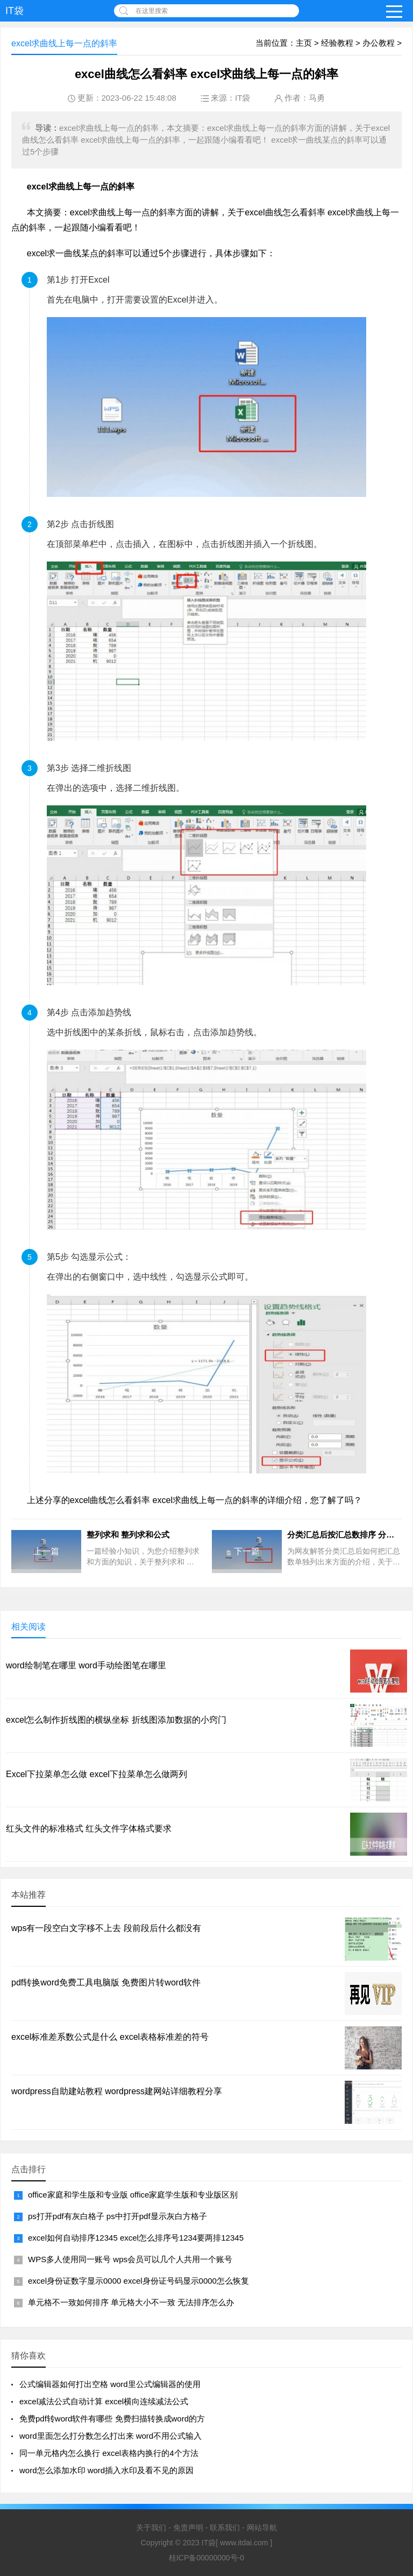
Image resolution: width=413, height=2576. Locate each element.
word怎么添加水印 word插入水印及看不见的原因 (106, 2470)
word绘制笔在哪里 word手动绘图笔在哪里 (86, 1665)
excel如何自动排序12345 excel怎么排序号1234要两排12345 (136, 2237)
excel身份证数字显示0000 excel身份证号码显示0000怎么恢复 (138, 2280)
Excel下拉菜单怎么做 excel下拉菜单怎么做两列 (96, 1774)
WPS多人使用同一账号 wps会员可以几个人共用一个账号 (130, 2259)
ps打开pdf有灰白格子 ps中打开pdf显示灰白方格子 (117, 2216)
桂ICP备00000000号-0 (206, 2557)
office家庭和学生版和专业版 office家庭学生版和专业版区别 (133, 2194)
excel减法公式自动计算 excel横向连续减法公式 (103, 2401)
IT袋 (14, 10)
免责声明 (188, 2527)
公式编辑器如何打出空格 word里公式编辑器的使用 (110, 2384)
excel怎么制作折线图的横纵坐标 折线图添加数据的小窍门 (116, 1719)
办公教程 (378, 42)
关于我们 (151, 2527)
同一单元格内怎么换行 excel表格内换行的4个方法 (108, 2453)
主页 (304, 42)
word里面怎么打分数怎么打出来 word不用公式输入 (110, 2435)
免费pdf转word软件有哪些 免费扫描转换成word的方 (112, 2418)
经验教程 (337, 42)
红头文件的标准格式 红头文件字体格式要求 (89, 1828)
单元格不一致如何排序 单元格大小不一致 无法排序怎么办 (131, 2302)
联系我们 (225, 2527)
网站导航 (262, 2527)
